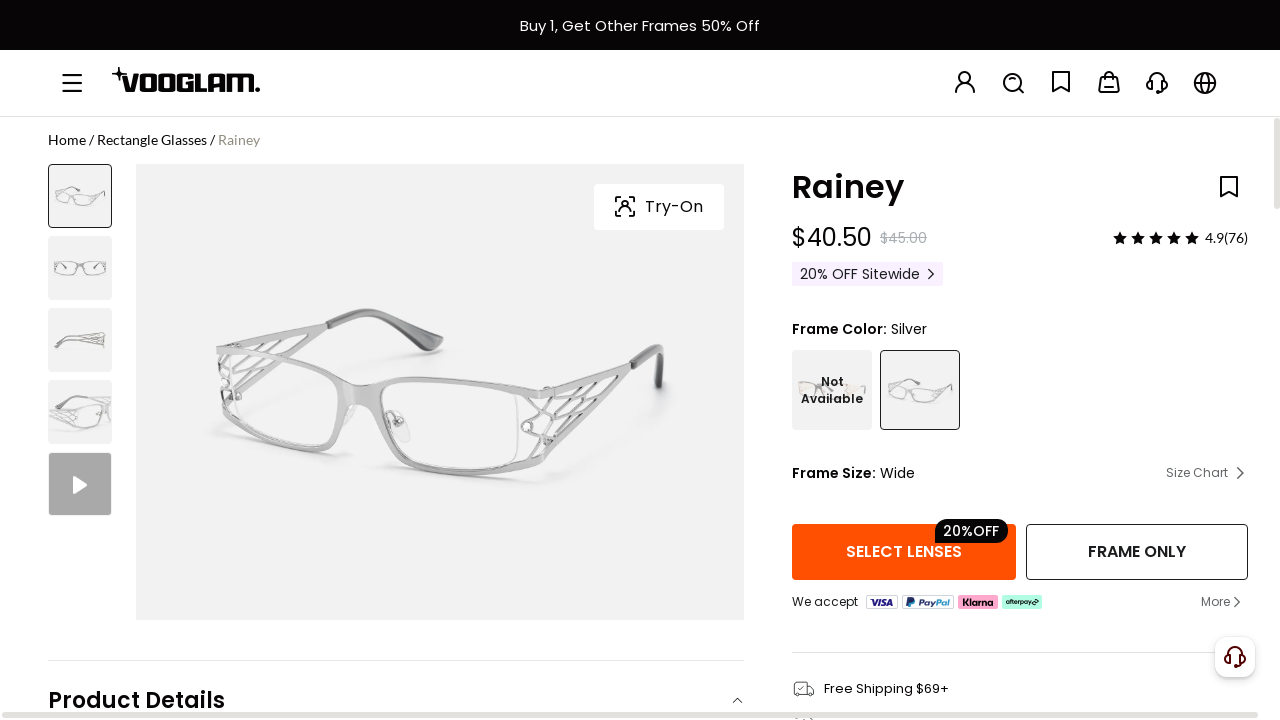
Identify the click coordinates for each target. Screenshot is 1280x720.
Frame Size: (834, 473)
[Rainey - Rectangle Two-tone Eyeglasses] (832, 390)
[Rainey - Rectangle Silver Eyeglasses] (920, 390)
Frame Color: (839, 329)
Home (67, 139)
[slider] (1156, 238)
